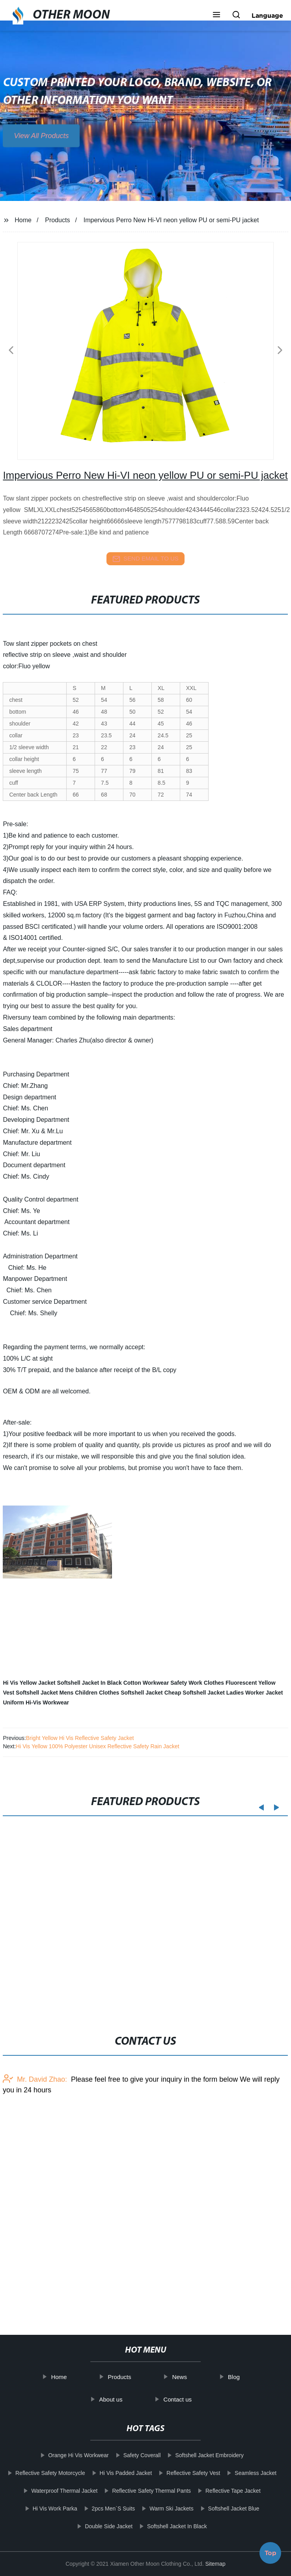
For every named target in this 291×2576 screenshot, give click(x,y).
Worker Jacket (264, 1692)
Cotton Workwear (146, 1683)
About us (120, 2399)
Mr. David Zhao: (35, 2167)
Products (57, 220)
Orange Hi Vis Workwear (68, 2455)
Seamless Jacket (246, 2473)
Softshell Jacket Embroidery (200, 2455)
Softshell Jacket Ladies (213, 1692)
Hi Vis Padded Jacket (116, 2473)
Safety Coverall (132, 2455)
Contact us (187, 2399)
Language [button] (267, 15)
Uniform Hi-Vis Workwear (36, 1702)
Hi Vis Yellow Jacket (29, 1683)
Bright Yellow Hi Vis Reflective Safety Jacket (80, 1738)
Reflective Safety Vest (183, 2473)
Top (270, 2552)
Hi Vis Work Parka (45, 2508)
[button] (216, 15)
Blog (244, 2377)
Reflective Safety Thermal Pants (141, 2491)
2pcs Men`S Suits (103, 2508)
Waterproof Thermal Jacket (55, 2491)
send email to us (145, 559)
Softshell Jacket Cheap (151, 1692)
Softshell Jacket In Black (89, 1683)
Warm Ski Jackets (162, 2508)
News (189, 2377)
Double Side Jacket (99, 2526)
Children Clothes (97, 1692)
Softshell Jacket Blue (224, 2508)
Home (23, 220)
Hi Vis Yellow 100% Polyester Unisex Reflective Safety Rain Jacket (97, 1746)
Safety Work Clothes (197, 1683)
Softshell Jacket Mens (44, 1692)
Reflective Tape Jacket (223, 2491)
